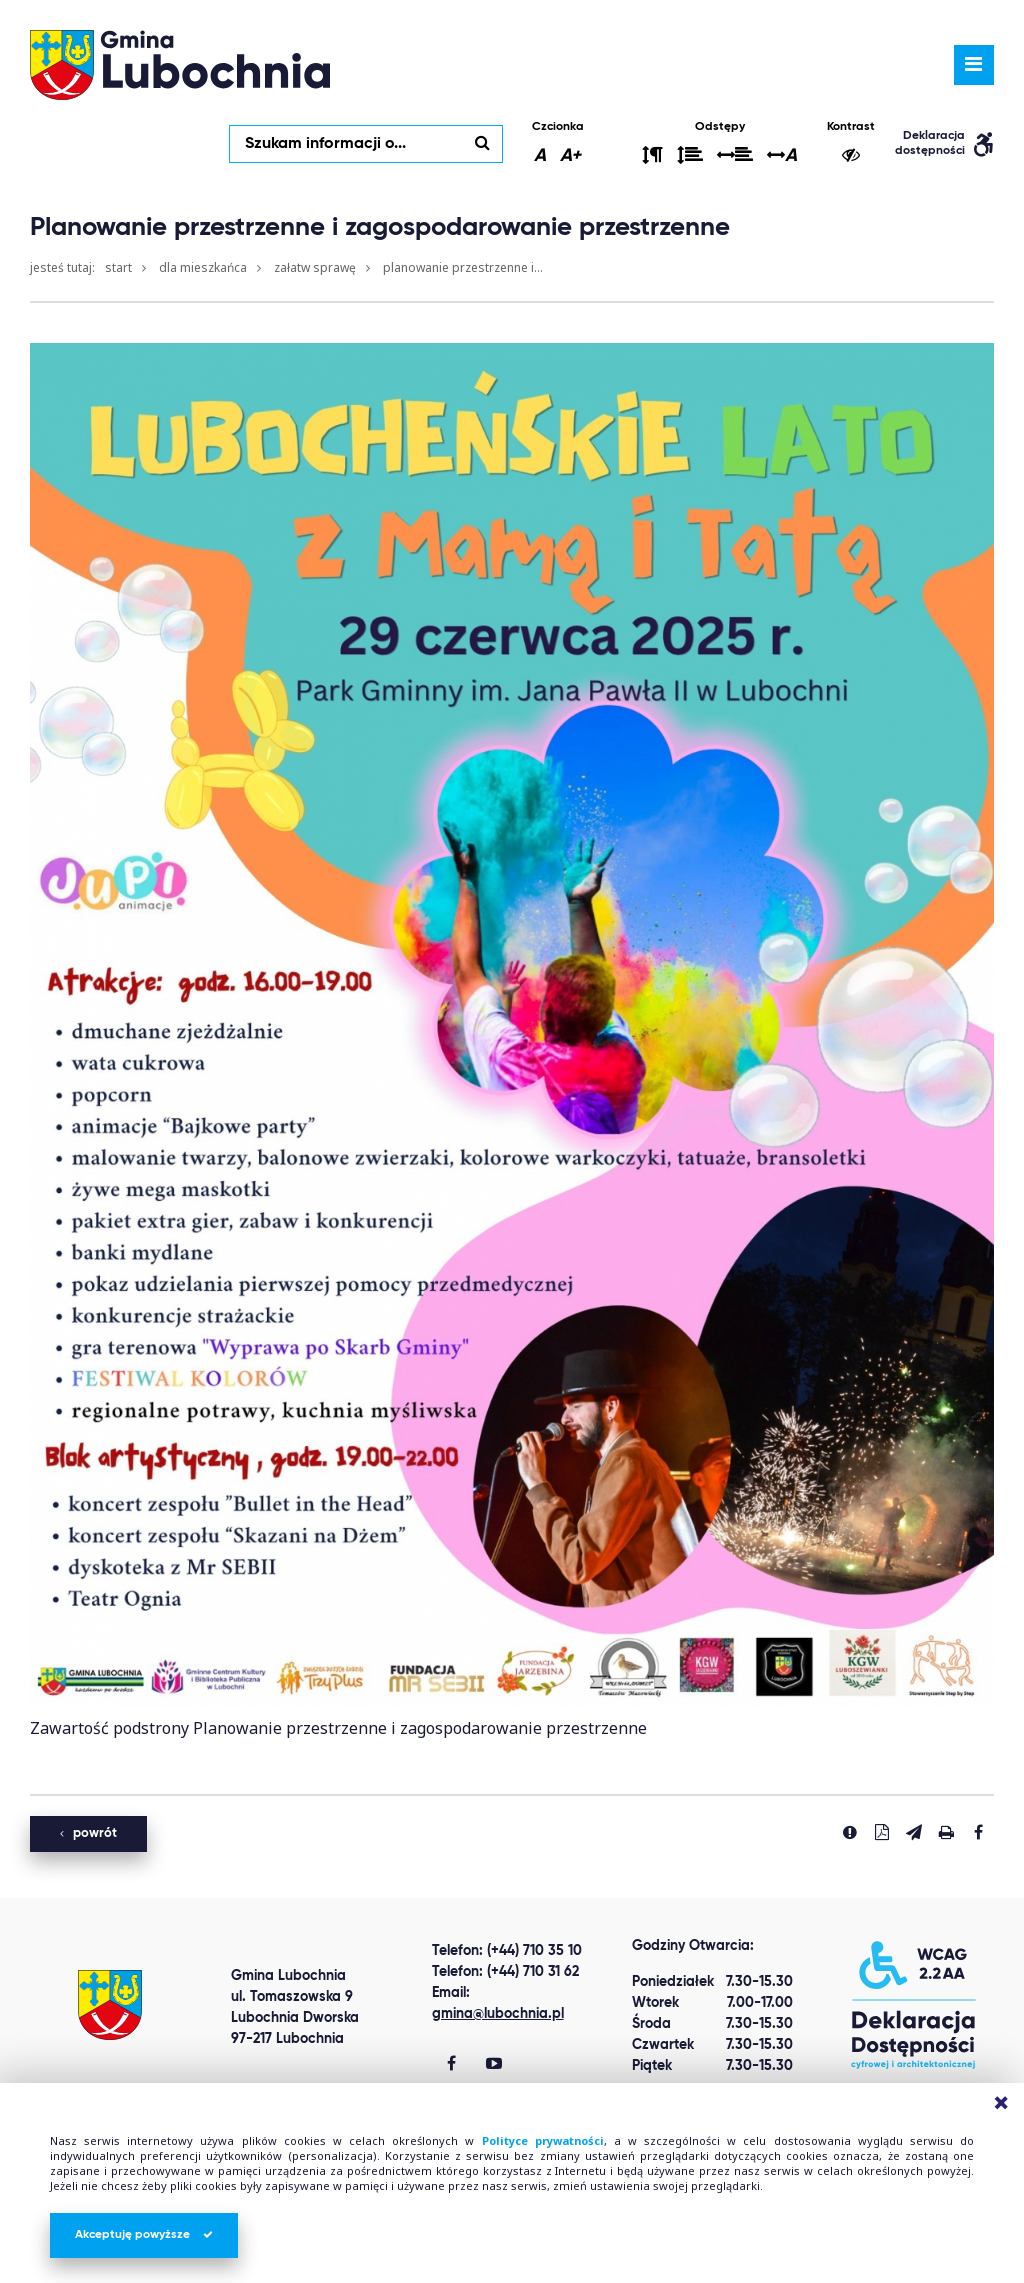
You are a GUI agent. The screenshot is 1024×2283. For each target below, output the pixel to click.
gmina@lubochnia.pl (498, 2014)
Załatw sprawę (315, 267)
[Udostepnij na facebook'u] (978, 1832)
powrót (88, 1833)
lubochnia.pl (180, 65)
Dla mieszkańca (203, 267)
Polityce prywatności (543, 2140)
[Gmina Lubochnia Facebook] (451, 2065)
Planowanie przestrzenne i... (463, 267)
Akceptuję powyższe (144, 2235)
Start (118, 267)
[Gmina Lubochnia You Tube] (494, 2065)
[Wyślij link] (914, 1832)
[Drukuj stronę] (946, 1832)
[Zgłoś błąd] (850, 1832)
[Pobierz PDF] (882, 1832)
